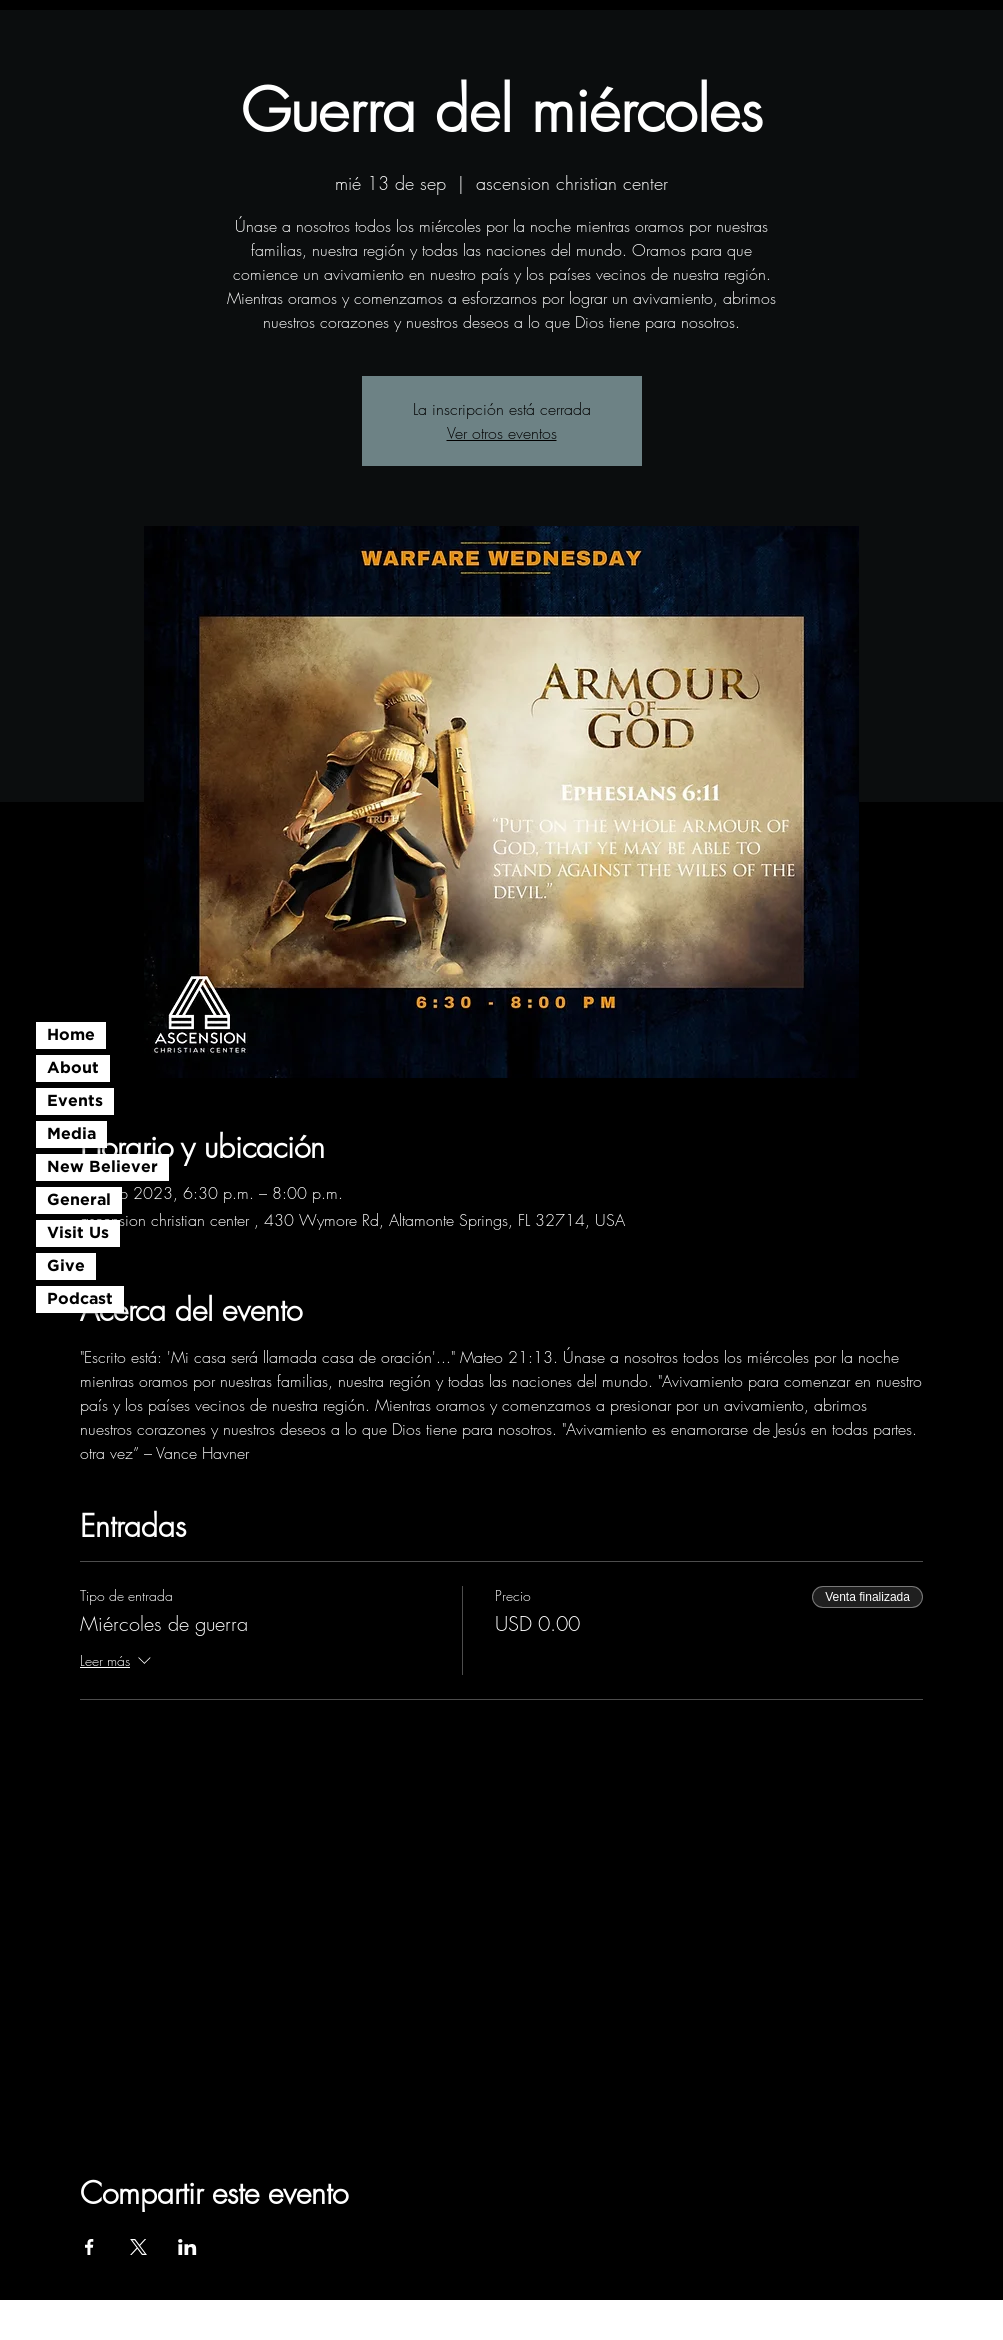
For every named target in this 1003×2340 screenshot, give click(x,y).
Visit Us (78, 1233)
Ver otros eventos (502, 433)
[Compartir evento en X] (138, 2247)
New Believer (102, 1167)
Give (66, 1266)
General (79, 1200)
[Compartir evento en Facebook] (89, 2247)
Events (75, 1101)
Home (71, 1035)
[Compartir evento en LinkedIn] (187, 2247)
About (73, 1068)
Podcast (80, 1299)
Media (71, 1134)
